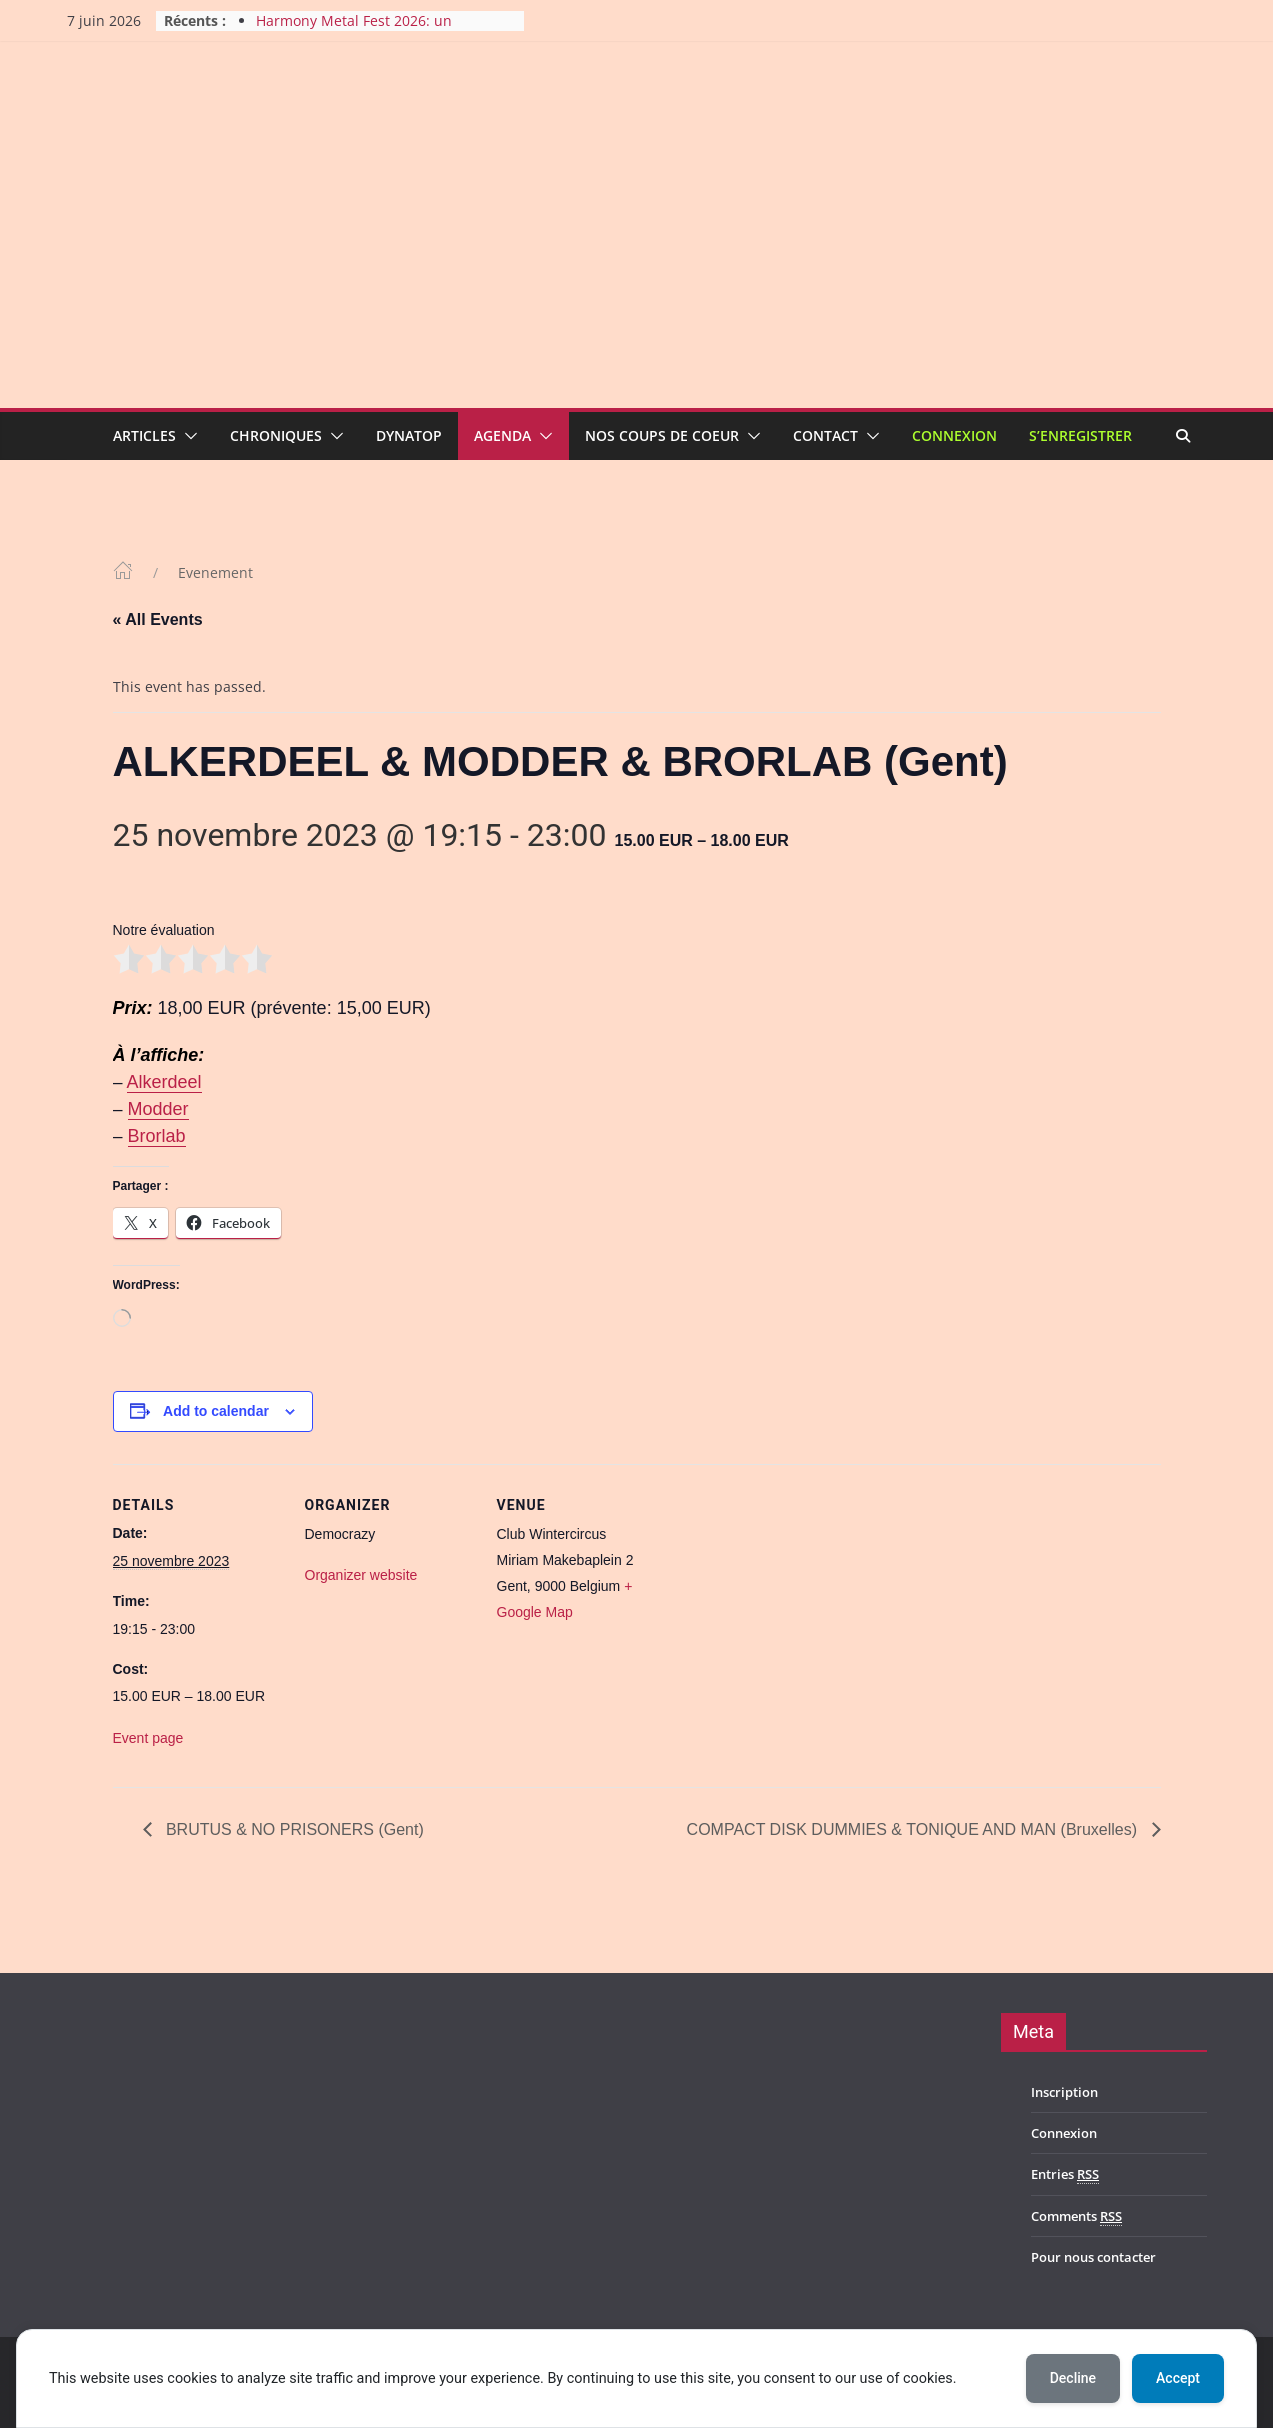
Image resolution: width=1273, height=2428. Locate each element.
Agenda (502, 435)
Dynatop (409, 435)
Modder (158, 1109)
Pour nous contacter (1093, 2257)
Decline (1073, 2378)
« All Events (158, 619)
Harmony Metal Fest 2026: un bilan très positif (354, 30)
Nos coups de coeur (662, 435)
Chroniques (276, 435)
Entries (1065, 2174)
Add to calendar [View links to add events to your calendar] (216, 1411)
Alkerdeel (164, 1082)
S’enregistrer (1080, 435)
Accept (1178, 2378)
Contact (825, 435)
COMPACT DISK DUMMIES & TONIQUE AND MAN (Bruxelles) (914, 1829)
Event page (148, 1738)
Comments (1076, 2216)
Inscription (1064, 2092)
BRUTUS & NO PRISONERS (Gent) (293, 1829)
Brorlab (157, 1136)
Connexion (954, 435)
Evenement (215, 572)
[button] (187, 436)
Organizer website (361, 1575)
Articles (144, 435)
